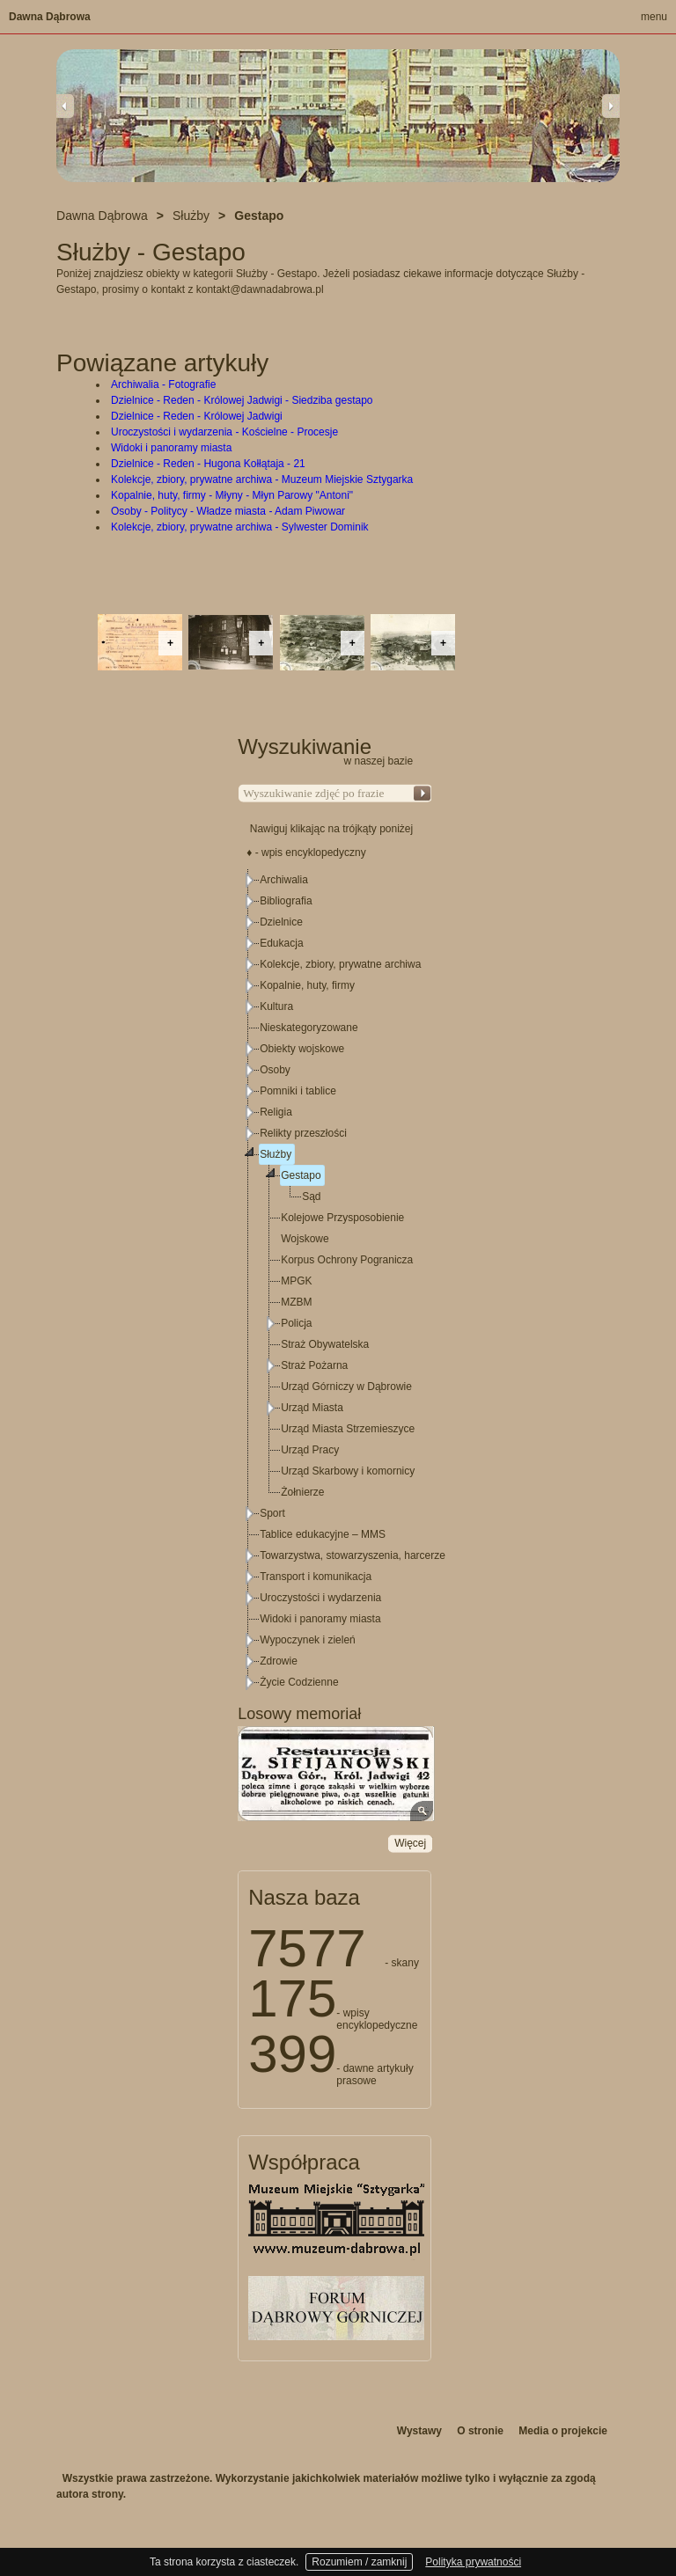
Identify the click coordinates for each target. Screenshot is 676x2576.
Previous (65, 105)
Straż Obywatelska (325, 1344)
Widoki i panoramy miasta (171, 448)
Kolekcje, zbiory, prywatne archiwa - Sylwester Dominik (240, 527)
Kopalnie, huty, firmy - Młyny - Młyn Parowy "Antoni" (232, 495)
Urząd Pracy (310, 1450)
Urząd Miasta (312, 1407)
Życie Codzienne (299, 1682)
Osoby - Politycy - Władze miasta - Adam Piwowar (228, 511)
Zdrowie (279, 1661)
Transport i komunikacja (315, 1576)
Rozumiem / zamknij (359, 2562)
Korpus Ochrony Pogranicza (347, 1260)
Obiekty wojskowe (302, 1049)
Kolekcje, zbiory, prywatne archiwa (340, 964)
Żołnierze (302, 1492)
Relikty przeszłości (303, 1133)
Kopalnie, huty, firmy (307, 985)
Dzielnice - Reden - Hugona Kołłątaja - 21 (208, 463)
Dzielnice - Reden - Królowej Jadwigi (197, 416)
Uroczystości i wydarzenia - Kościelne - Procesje (224, 432)
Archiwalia (284, 880)
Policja (296, 1323)
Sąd (311, 1196)
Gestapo (300, 1175)
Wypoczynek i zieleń (308, 1640)
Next (611, 105)
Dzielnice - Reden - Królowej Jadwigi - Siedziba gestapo (241, 400)
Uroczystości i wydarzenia (320, 1598)
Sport (272, 1513)
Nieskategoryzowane (308, 1027)
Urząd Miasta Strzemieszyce (348, 1429)
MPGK (296, 1281)
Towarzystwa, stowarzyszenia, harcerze (352, 1555)
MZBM (296, 1302)
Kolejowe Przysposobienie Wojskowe (342, 1228)
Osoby (275, 1070)
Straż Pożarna (314, 1365)
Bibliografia (286, 901)
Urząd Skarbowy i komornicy (348, 1471)
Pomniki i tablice (298, 1091)
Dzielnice (281, 922)
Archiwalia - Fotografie (163, 384)
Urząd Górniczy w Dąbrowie (346, 1386)
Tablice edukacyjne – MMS (323, 1534)
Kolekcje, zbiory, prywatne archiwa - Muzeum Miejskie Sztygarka (262, 479)
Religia (276, 1112)
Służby (275, 1154)
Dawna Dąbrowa (50, 17)
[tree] (335, 1281)
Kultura (276, 1006)
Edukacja (281, 943)
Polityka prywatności (473, 2562)
